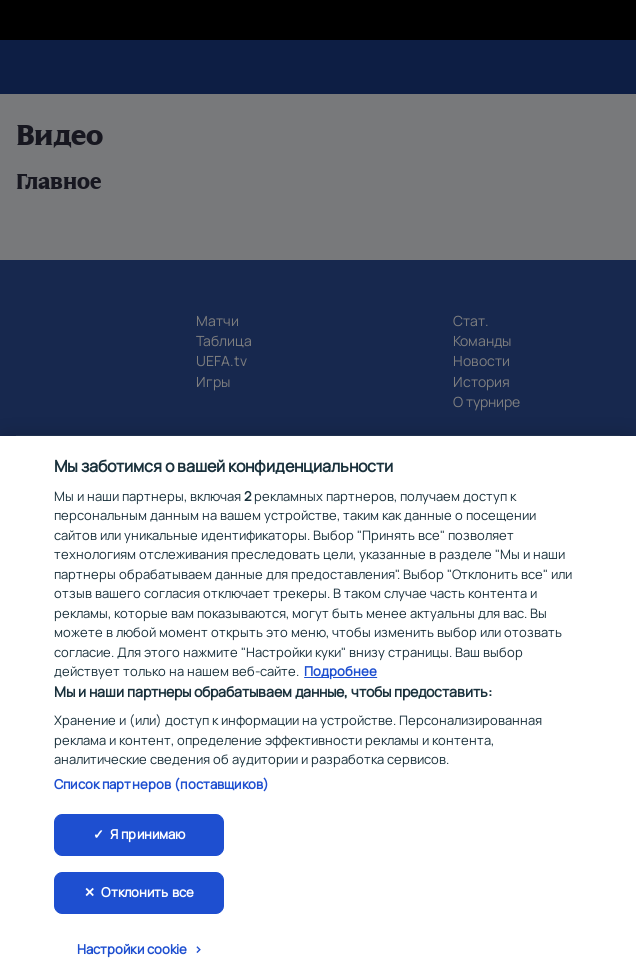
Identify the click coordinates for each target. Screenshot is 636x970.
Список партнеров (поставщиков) (161, 793)
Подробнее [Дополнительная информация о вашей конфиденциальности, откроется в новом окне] (340, 680)
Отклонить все (147, 901)
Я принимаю (147, 844)
